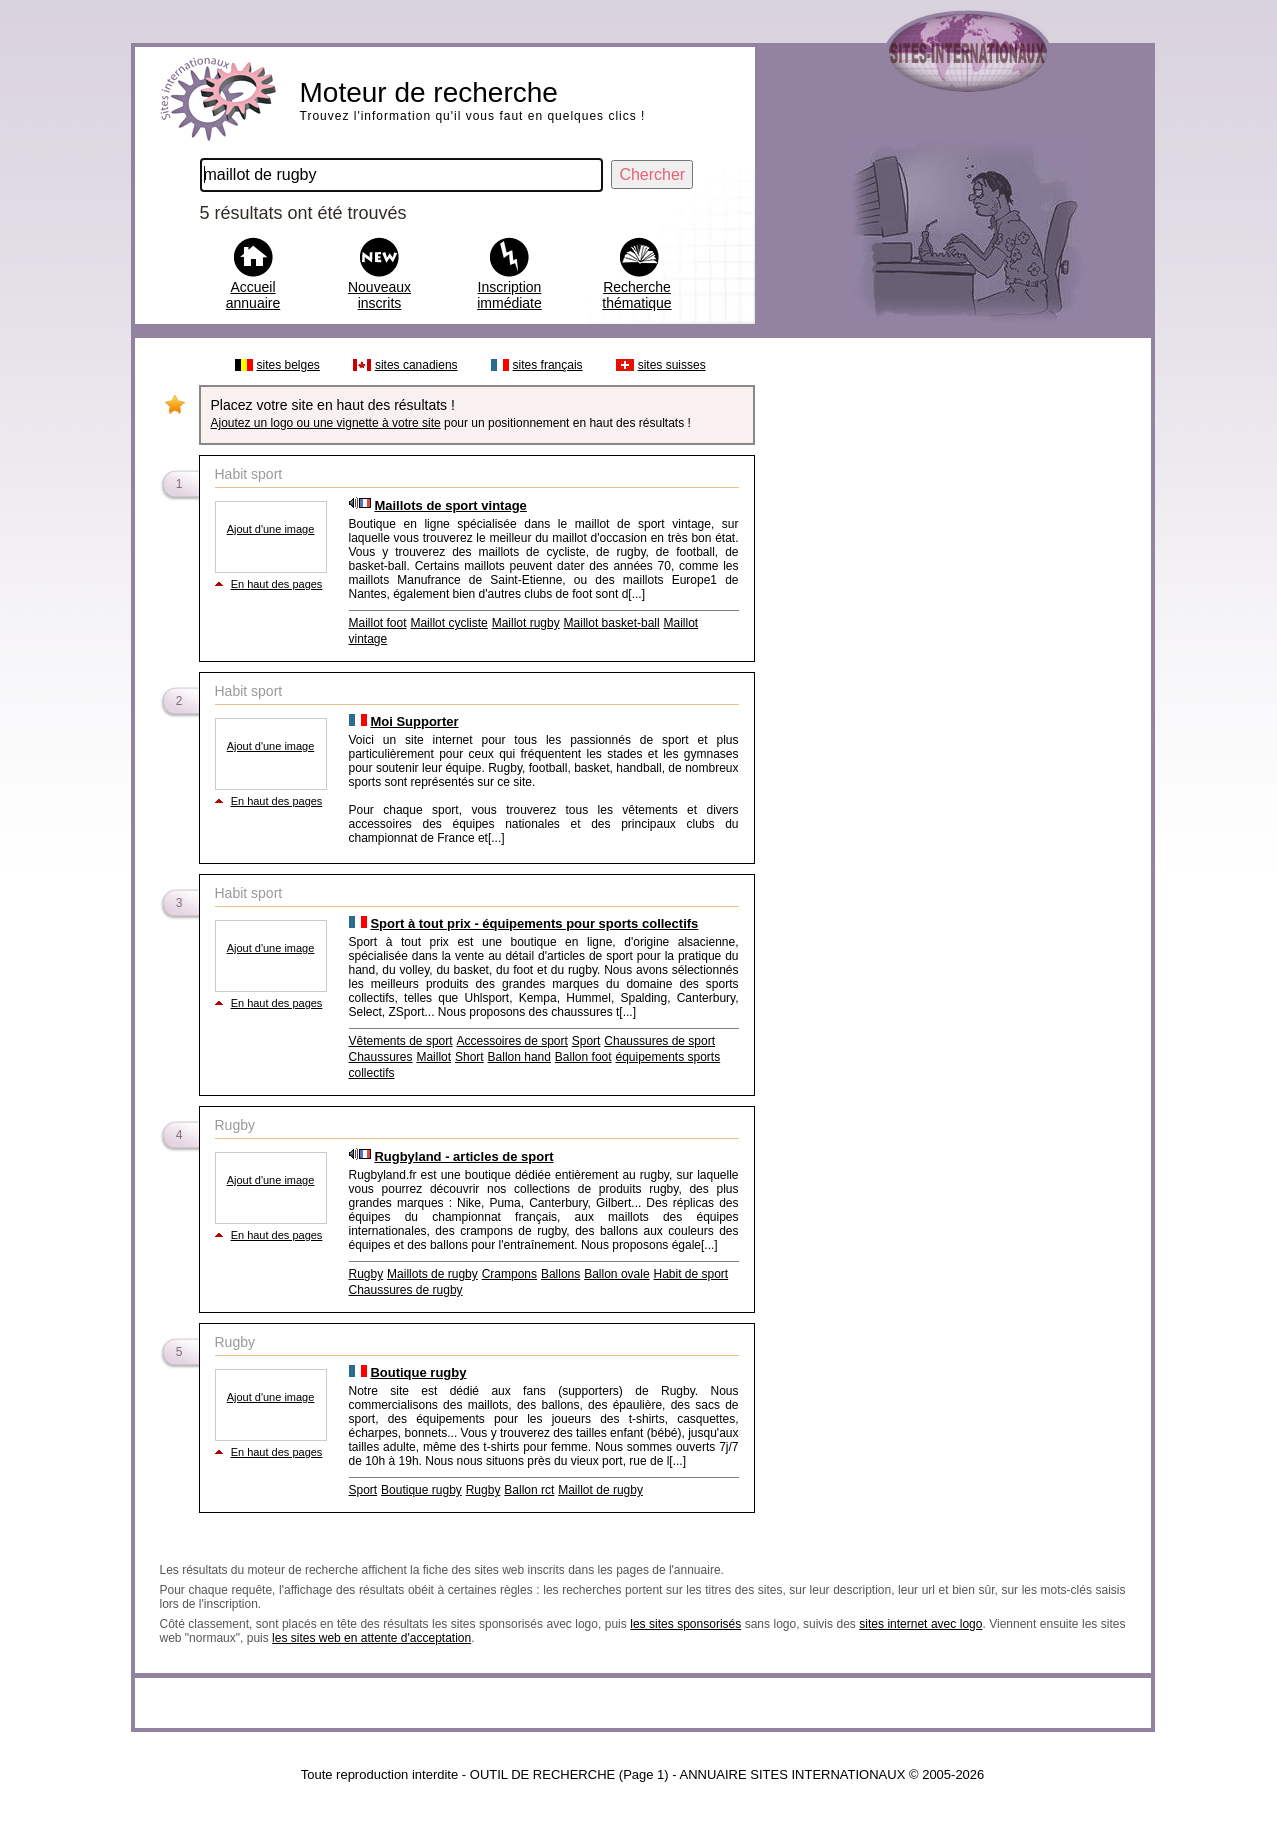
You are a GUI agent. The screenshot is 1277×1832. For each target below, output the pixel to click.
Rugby (366, 1274)
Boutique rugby (418, 1372)
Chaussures (381, 1057)
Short (469, 1057)
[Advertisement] (952, 648)
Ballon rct (529, 1490)
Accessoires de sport (511, 1041)
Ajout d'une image (271, 529)
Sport (586, 1041)
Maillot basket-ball (612, 623)
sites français (548, 365)
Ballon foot (583, 1057)
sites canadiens (416, 365)
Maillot (433, 1057)
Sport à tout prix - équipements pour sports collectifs (534, 923)
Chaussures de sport (659, 1041)
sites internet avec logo (920, 1624)
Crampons (509, 1274)
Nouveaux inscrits (379, 295)
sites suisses (672, 365)
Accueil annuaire (253, 295)
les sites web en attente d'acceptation (371, 1638)
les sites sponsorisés (685, 1624)
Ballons (560, 1274)
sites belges (288, 365)
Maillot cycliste (448, 623)
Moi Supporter (414, 721)
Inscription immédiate (509, 295)
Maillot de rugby (600, 1490)
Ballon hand (519, 1057)
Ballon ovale (616, 1274)
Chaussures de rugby (406, 1290)
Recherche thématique (636, 295)
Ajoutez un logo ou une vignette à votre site (326, 423)
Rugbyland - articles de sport (463, 1156)
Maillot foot (378, 623)
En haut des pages (277, 584)
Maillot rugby (526, 623)
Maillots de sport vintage (450, 505)
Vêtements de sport (401, 1041)
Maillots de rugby (432, 1274)
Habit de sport (690, 1274)
